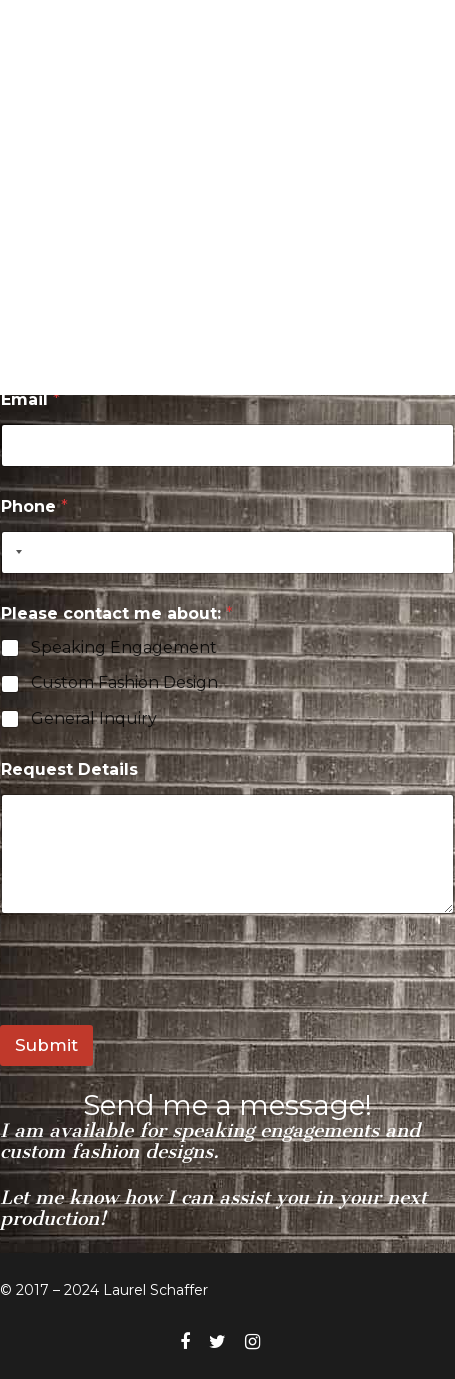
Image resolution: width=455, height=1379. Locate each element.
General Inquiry (94, 718)
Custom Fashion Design (124, 682)
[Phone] (227, 552)
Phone (34, 506)
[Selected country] (15, 552)
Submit (46, 1045)
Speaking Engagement (124, 647)
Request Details (69, 769)
